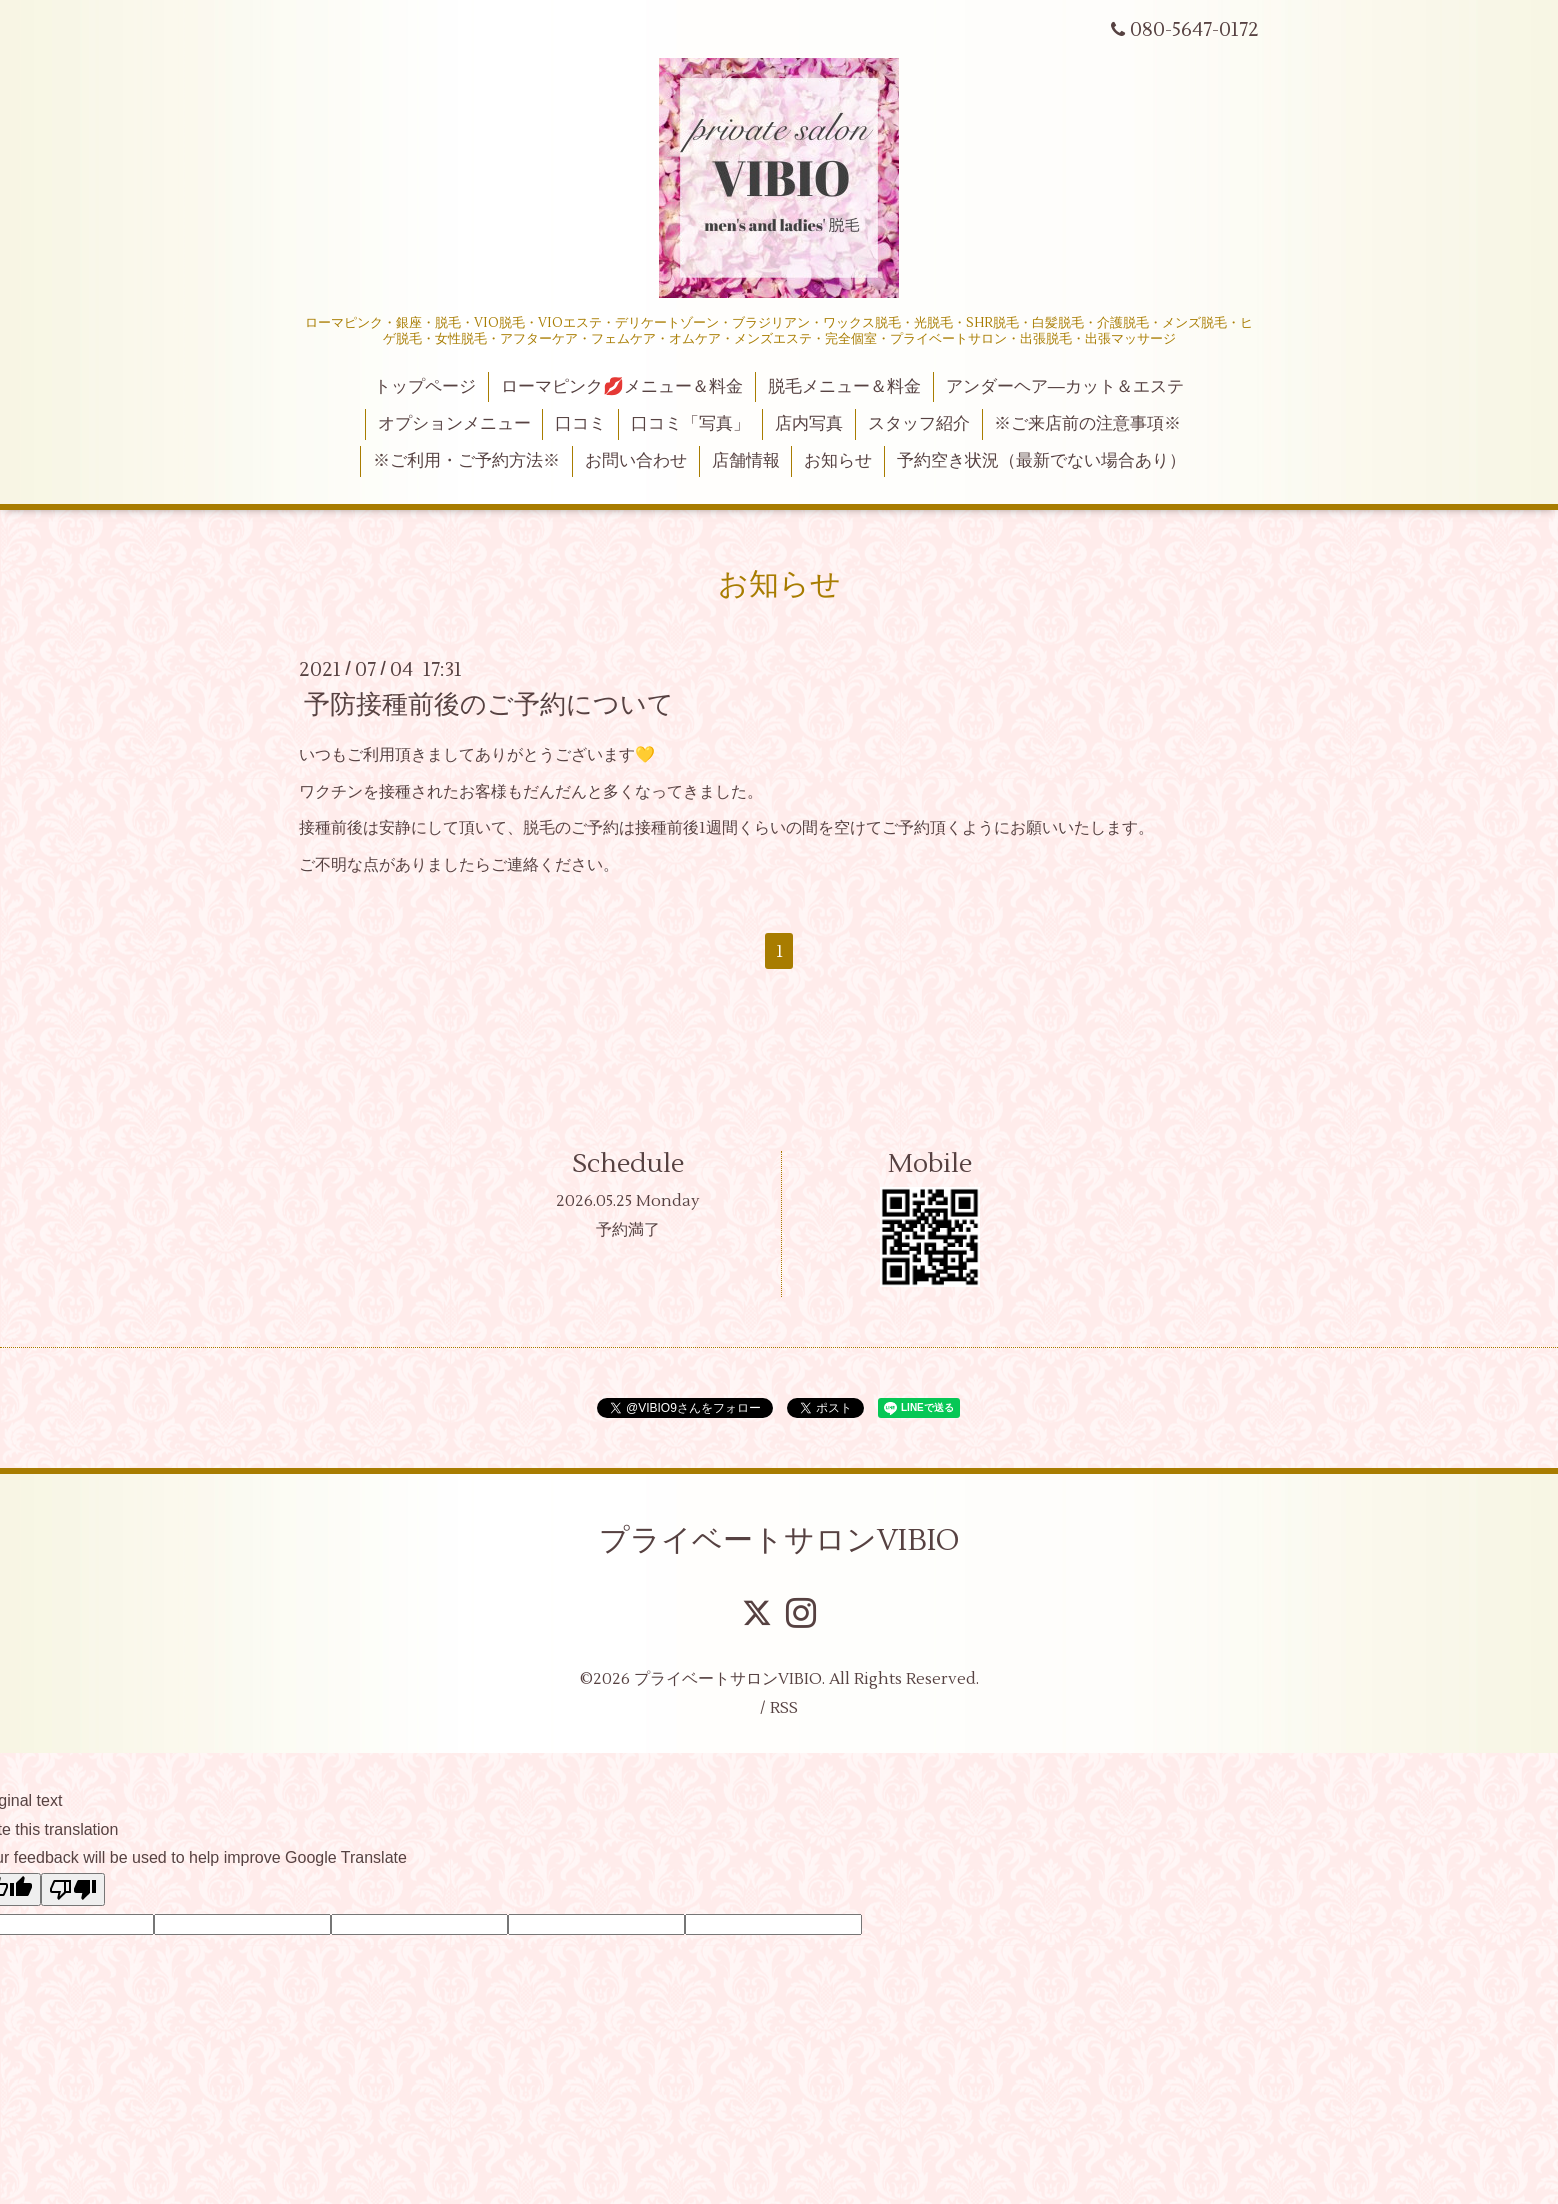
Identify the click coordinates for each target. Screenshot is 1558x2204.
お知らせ (838, 461)
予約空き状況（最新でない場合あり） (1041, 461)
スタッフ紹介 (919, 424)
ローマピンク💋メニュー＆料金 (622, 387)
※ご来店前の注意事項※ (1087, 424)
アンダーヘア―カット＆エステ (1065, 387)
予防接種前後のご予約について (489, 705)
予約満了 (628, 1230)
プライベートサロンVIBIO (779, 1540)
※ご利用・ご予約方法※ (466, 461)
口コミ (580, 424)
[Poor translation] (73, 1889)
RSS (784, 1708)
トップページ (425, 387)
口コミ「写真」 (690, 424)
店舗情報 (746, 461)
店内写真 (809, 424)
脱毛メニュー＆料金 (844, 387)
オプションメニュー (454, 424)
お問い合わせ (636, 461)
